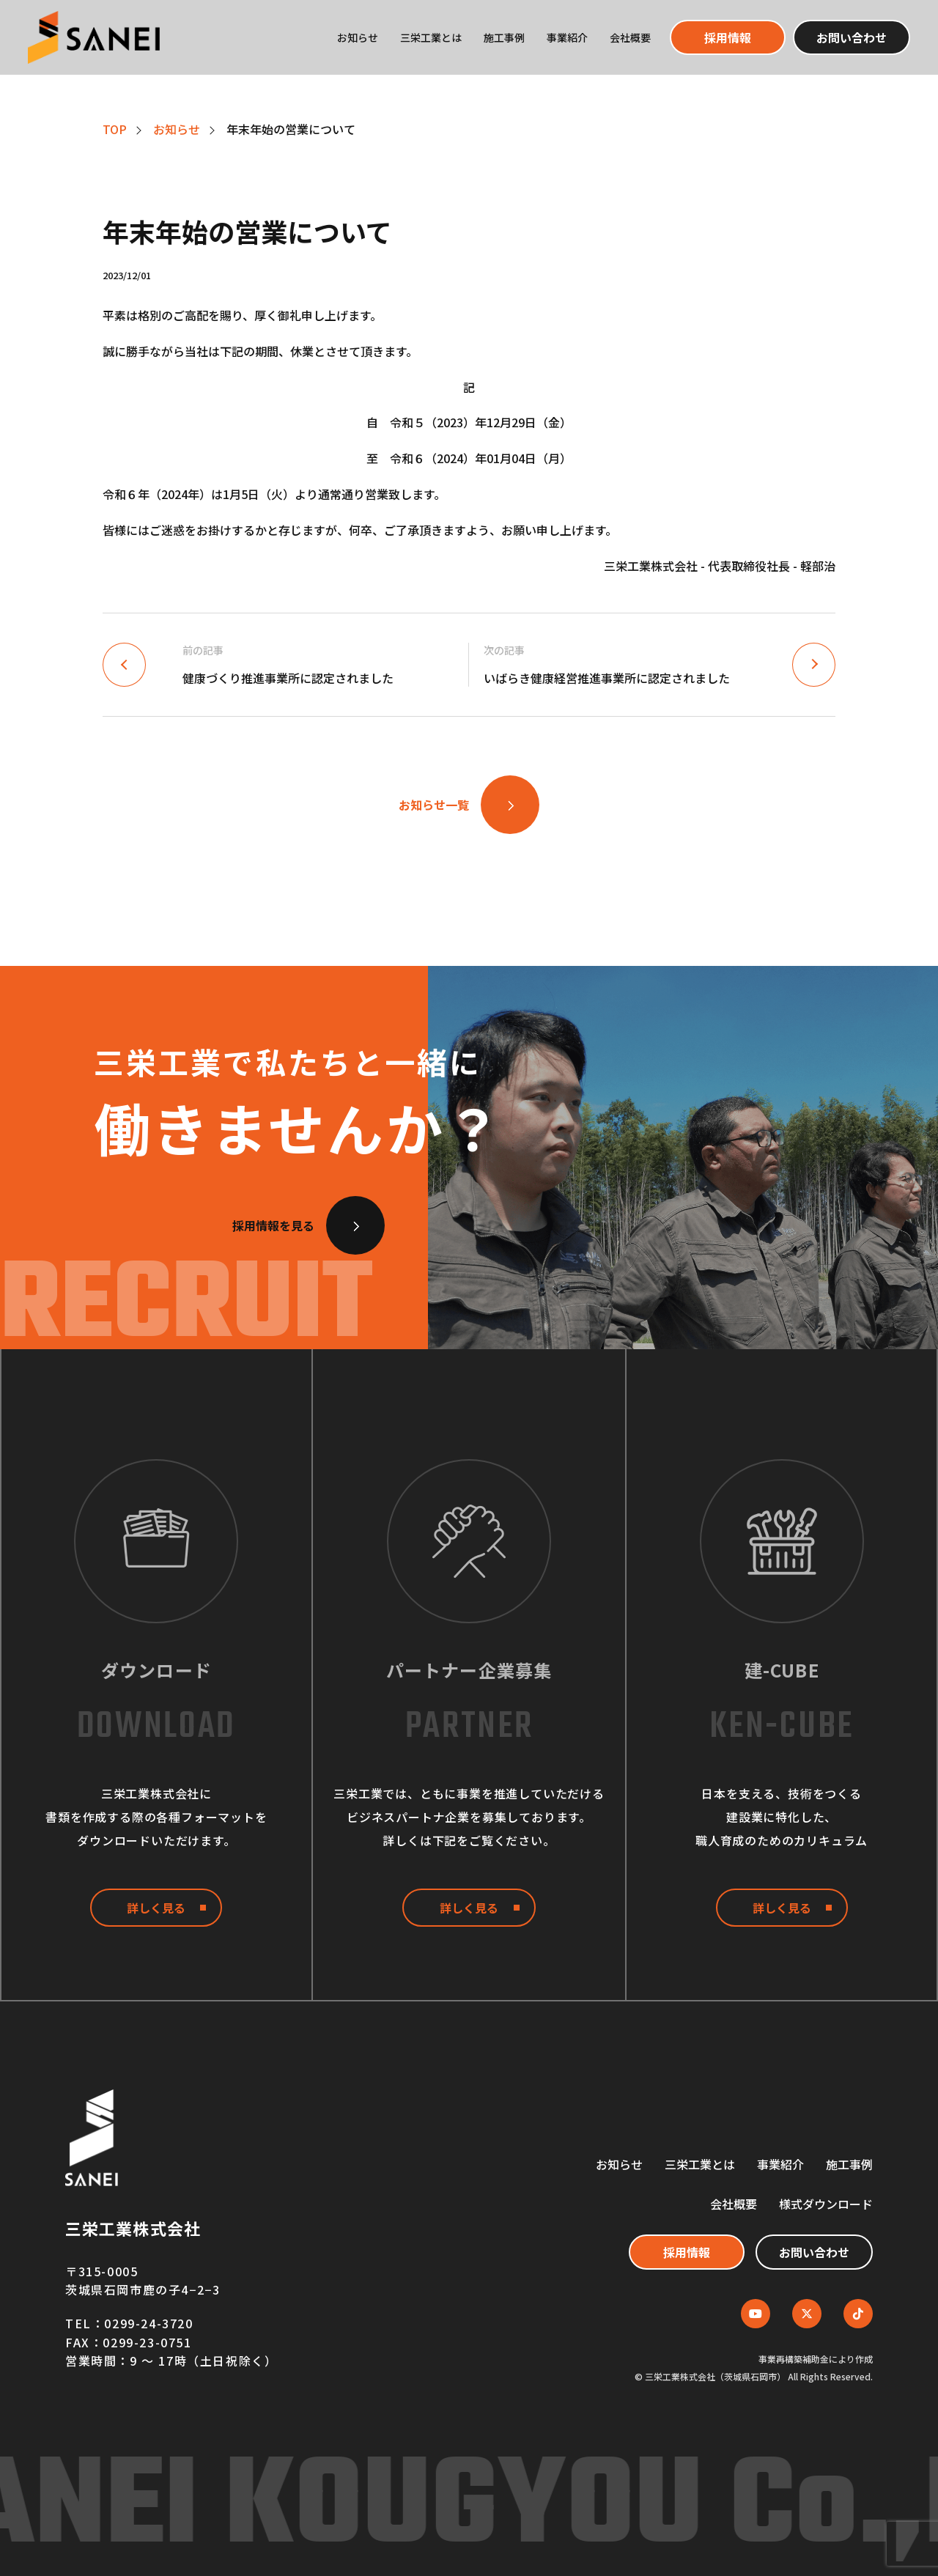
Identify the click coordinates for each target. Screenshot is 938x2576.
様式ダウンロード (826, 2204)
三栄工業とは (431, 37)
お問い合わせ (851, 37)
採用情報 (727, 37)
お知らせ (357, 37)
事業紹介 (567, 37)
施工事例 (504, 37)
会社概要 (630, 37)
